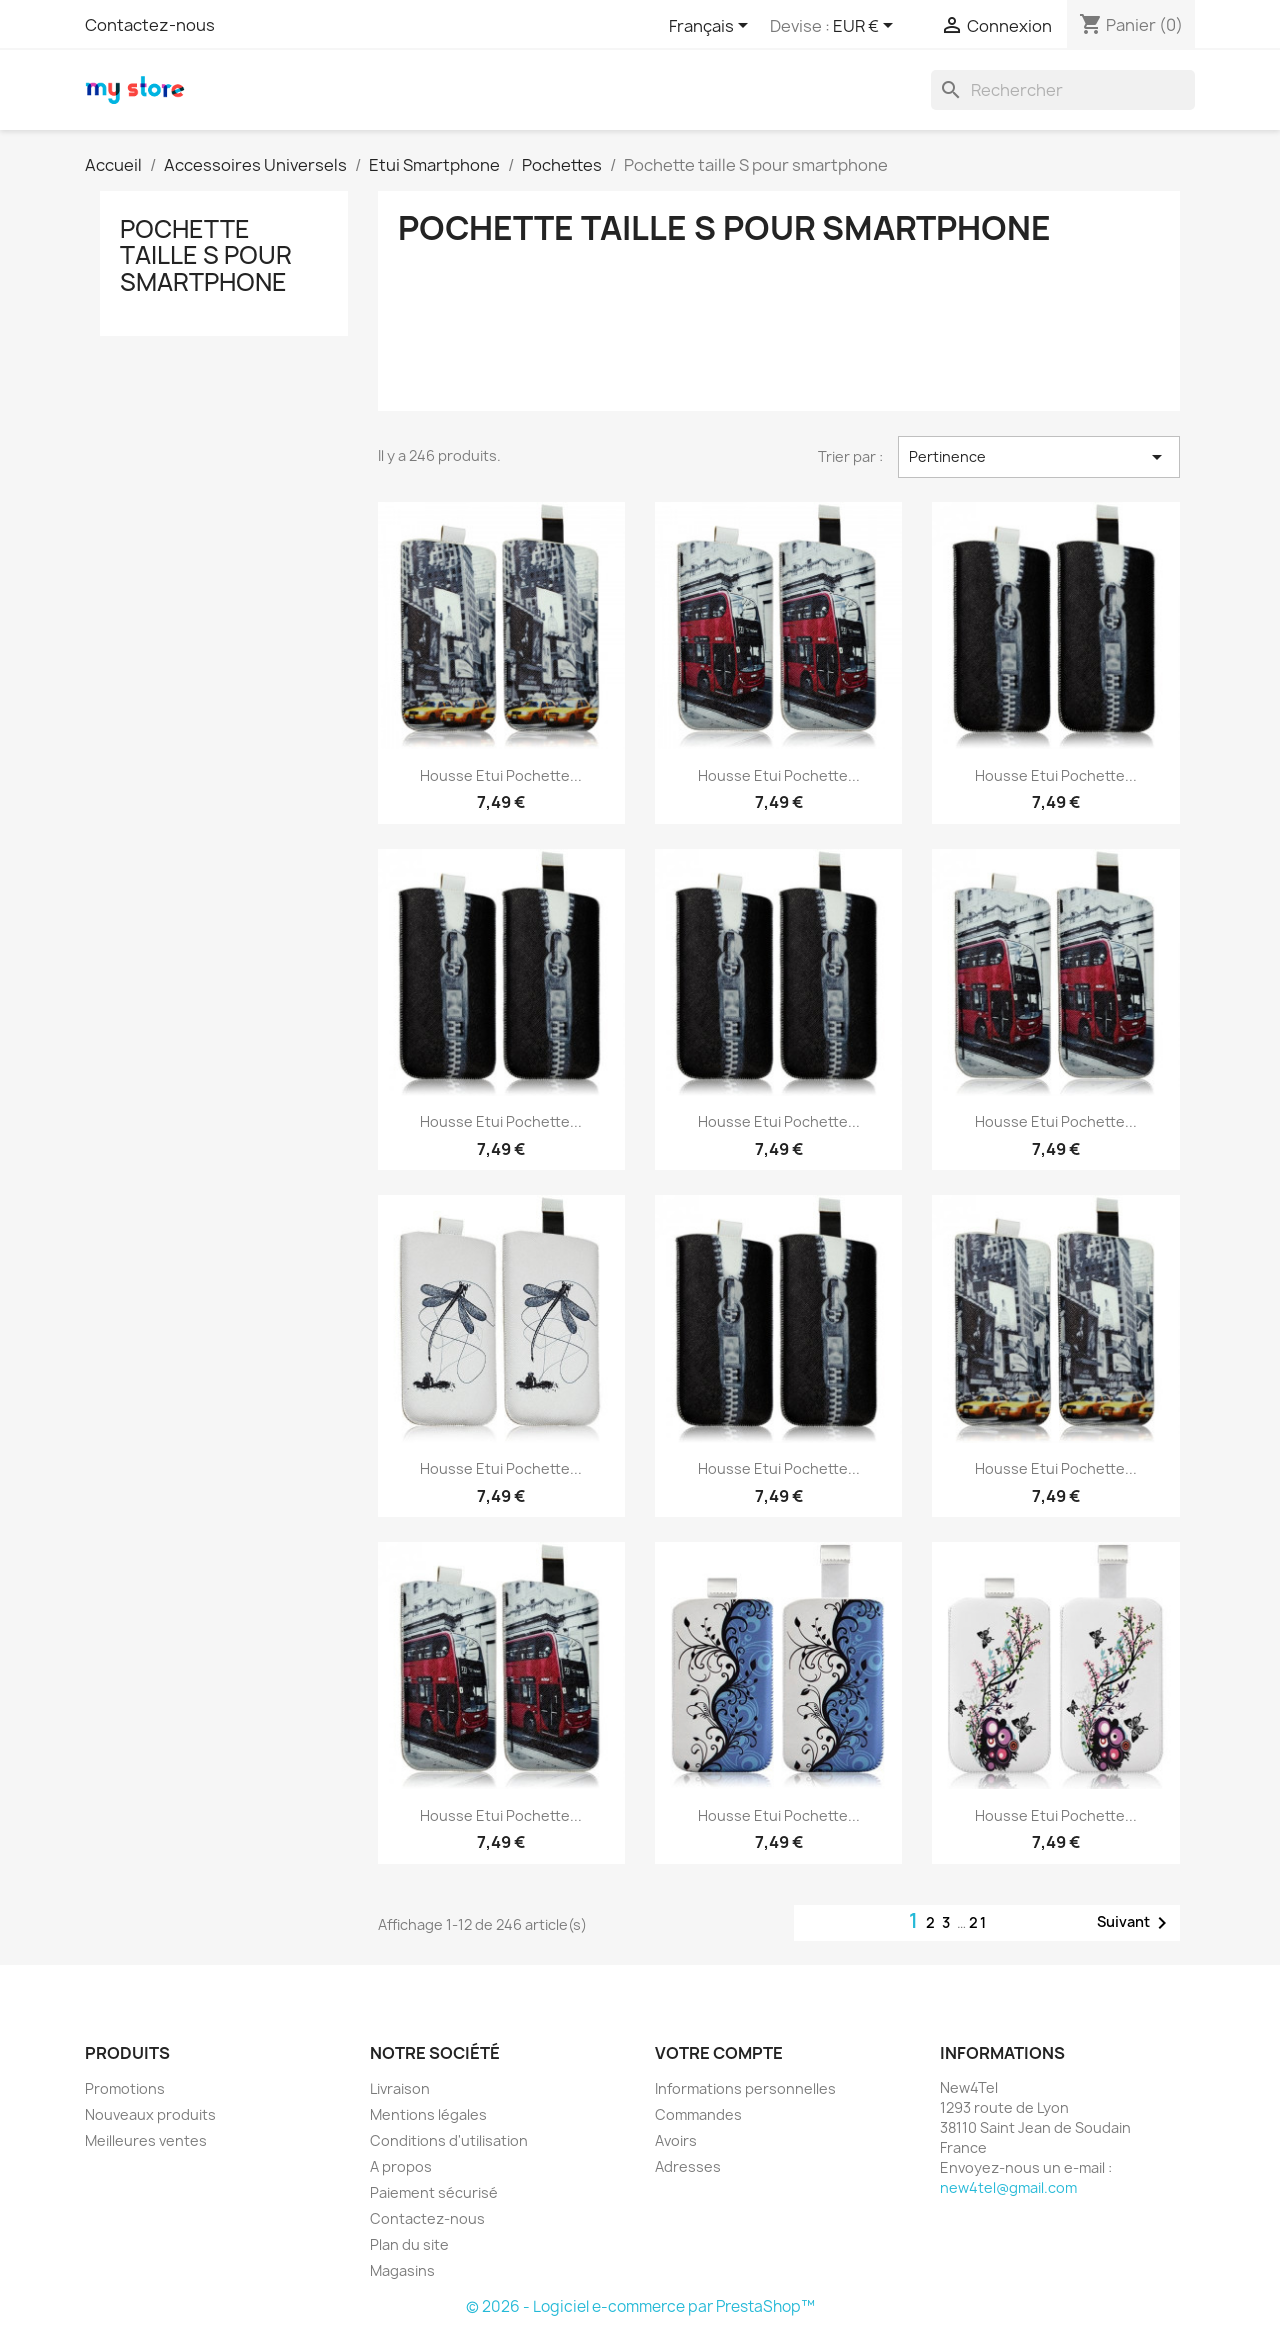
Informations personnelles (745, 2088)
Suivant (1135, 1923)
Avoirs (676, 2140)
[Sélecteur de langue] (712, 27)
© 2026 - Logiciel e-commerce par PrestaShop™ (640, 2306)
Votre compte (719, 2053)
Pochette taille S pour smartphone (206, 255)
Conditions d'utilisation (449, 2140)
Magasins (402, 2270)
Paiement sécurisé (434, 2192)
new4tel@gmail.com (1008, 2187)
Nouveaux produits (150, 2114)
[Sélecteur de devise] (866, 27)
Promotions (125, 2088)
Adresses (688, 2166)
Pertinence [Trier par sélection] (1039, 457)
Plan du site (409, 2244)
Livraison (400, 2088)
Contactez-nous (150, 25)
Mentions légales (428, 2114)
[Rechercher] (1063, 90)
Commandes (698, 2114)
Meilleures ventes (146, 2140)
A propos (401, 2166)
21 (978, 1922)
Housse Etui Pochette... (501, 775)
